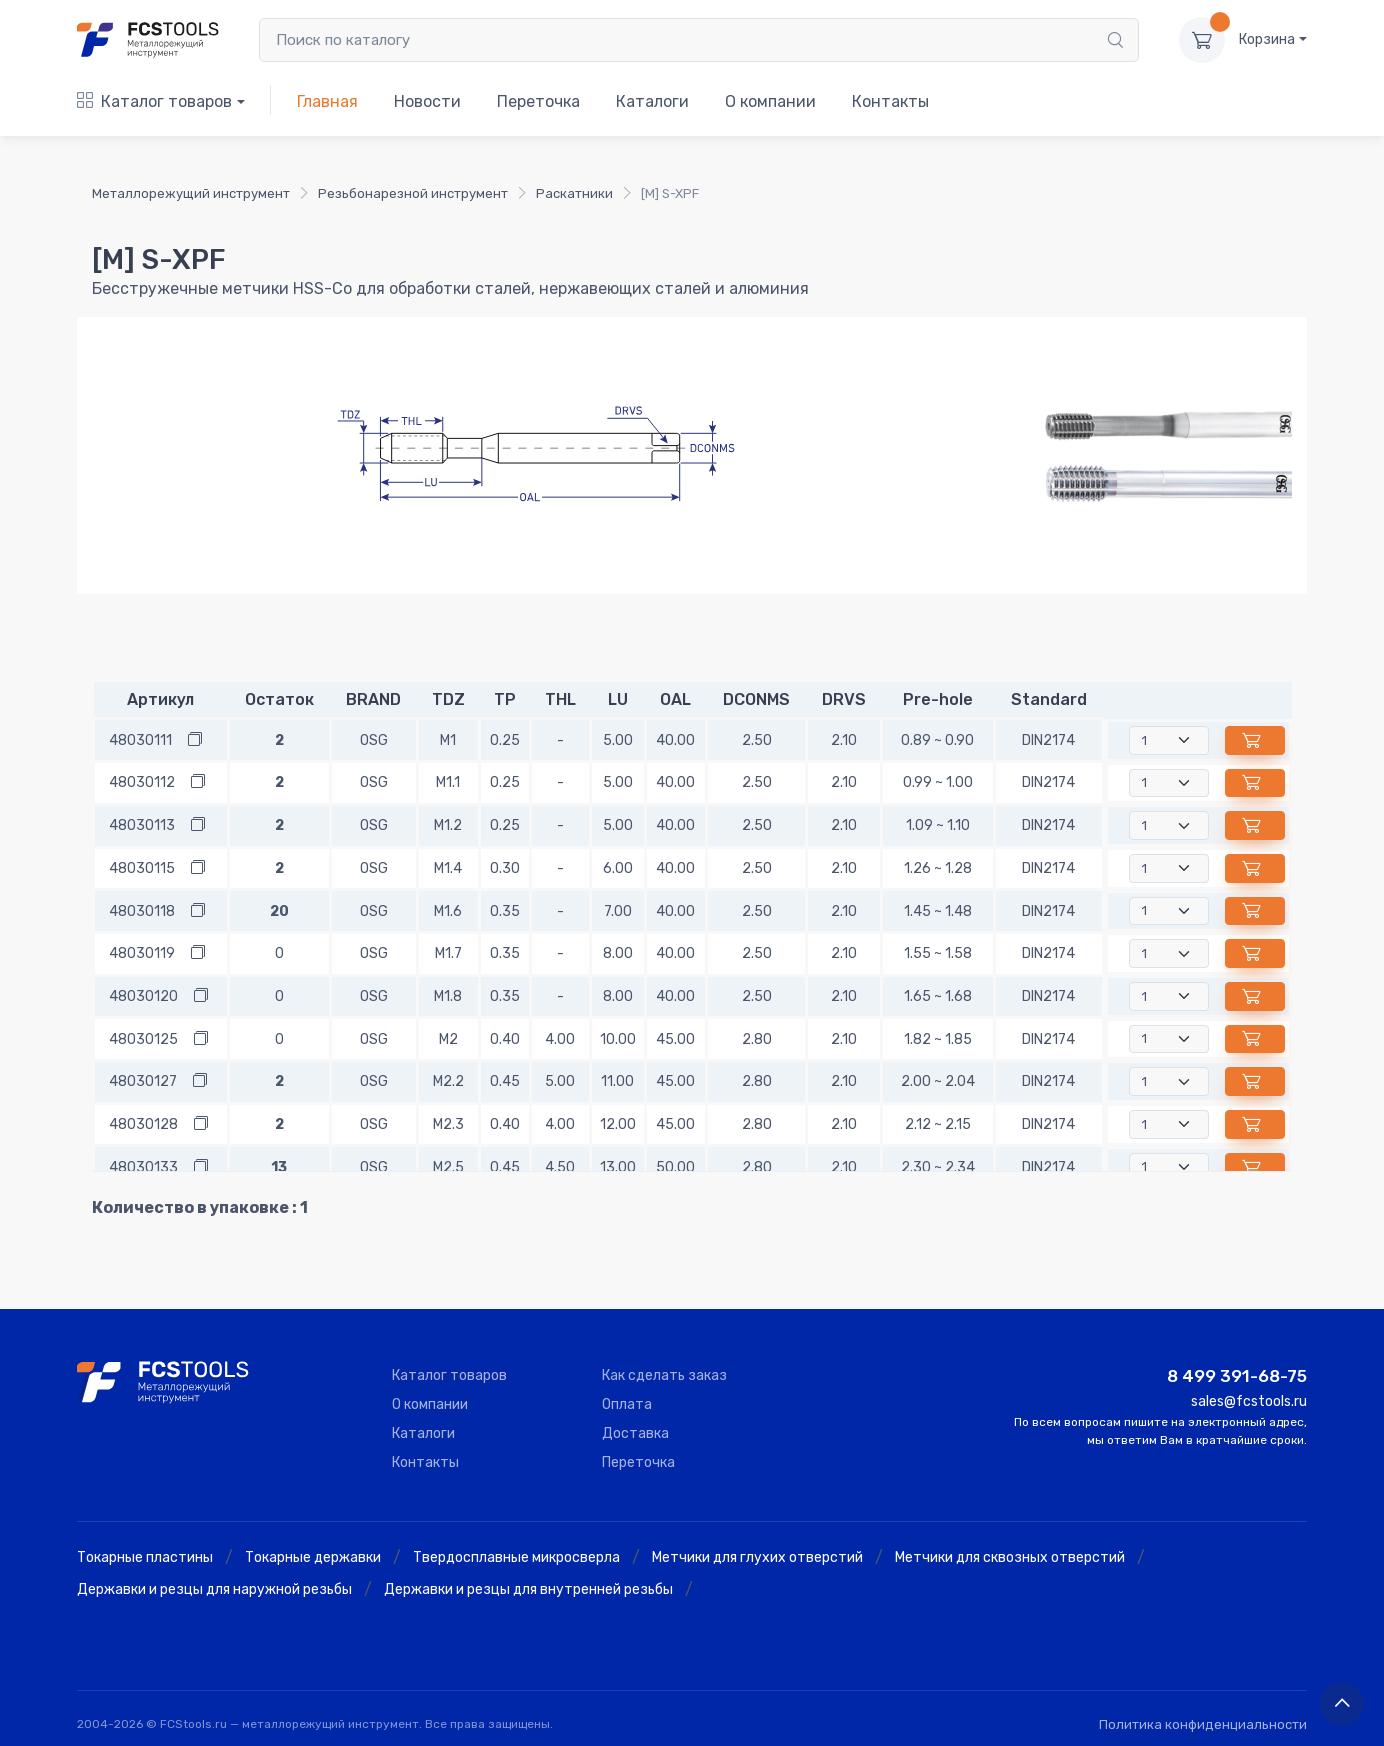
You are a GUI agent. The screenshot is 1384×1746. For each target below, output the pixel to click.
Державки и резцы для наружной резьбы (214, 1589)
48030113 (142, 825)
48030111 (140, 740)
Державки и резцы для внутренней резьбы (528, 1589)
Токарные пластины (145, 1557)
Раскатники (574, 193)
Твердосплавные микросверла (516, 1557)
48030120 (143, 996)
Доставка (635, 1433)
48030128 (143, 1124)
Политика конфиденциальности (1203, 1724)
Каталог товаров (154, 101)
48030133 (143, 1167)
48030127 (143, 1081)
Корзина (1267, 39)
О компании (770, 101)
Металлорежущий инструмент (191, 193)
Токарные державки (313, 1557)
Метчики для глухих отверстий (757, 1557)
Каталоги (652, 101)
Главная (327, 101)
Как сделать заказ (664, 1375)
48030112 (142, 782)
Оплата (627, 1404)
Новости (427, 101)
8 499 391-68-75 (1237, 1376)
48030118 (142, 911)
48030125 (143, 1039)
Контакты (890, 101)
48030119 (142, 953)
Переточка (538, 101)
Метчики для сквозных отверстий (1010, 1557)
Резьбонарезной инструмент (413, 193)
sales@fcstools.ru (1249, 1401)
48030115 (142, 868)
